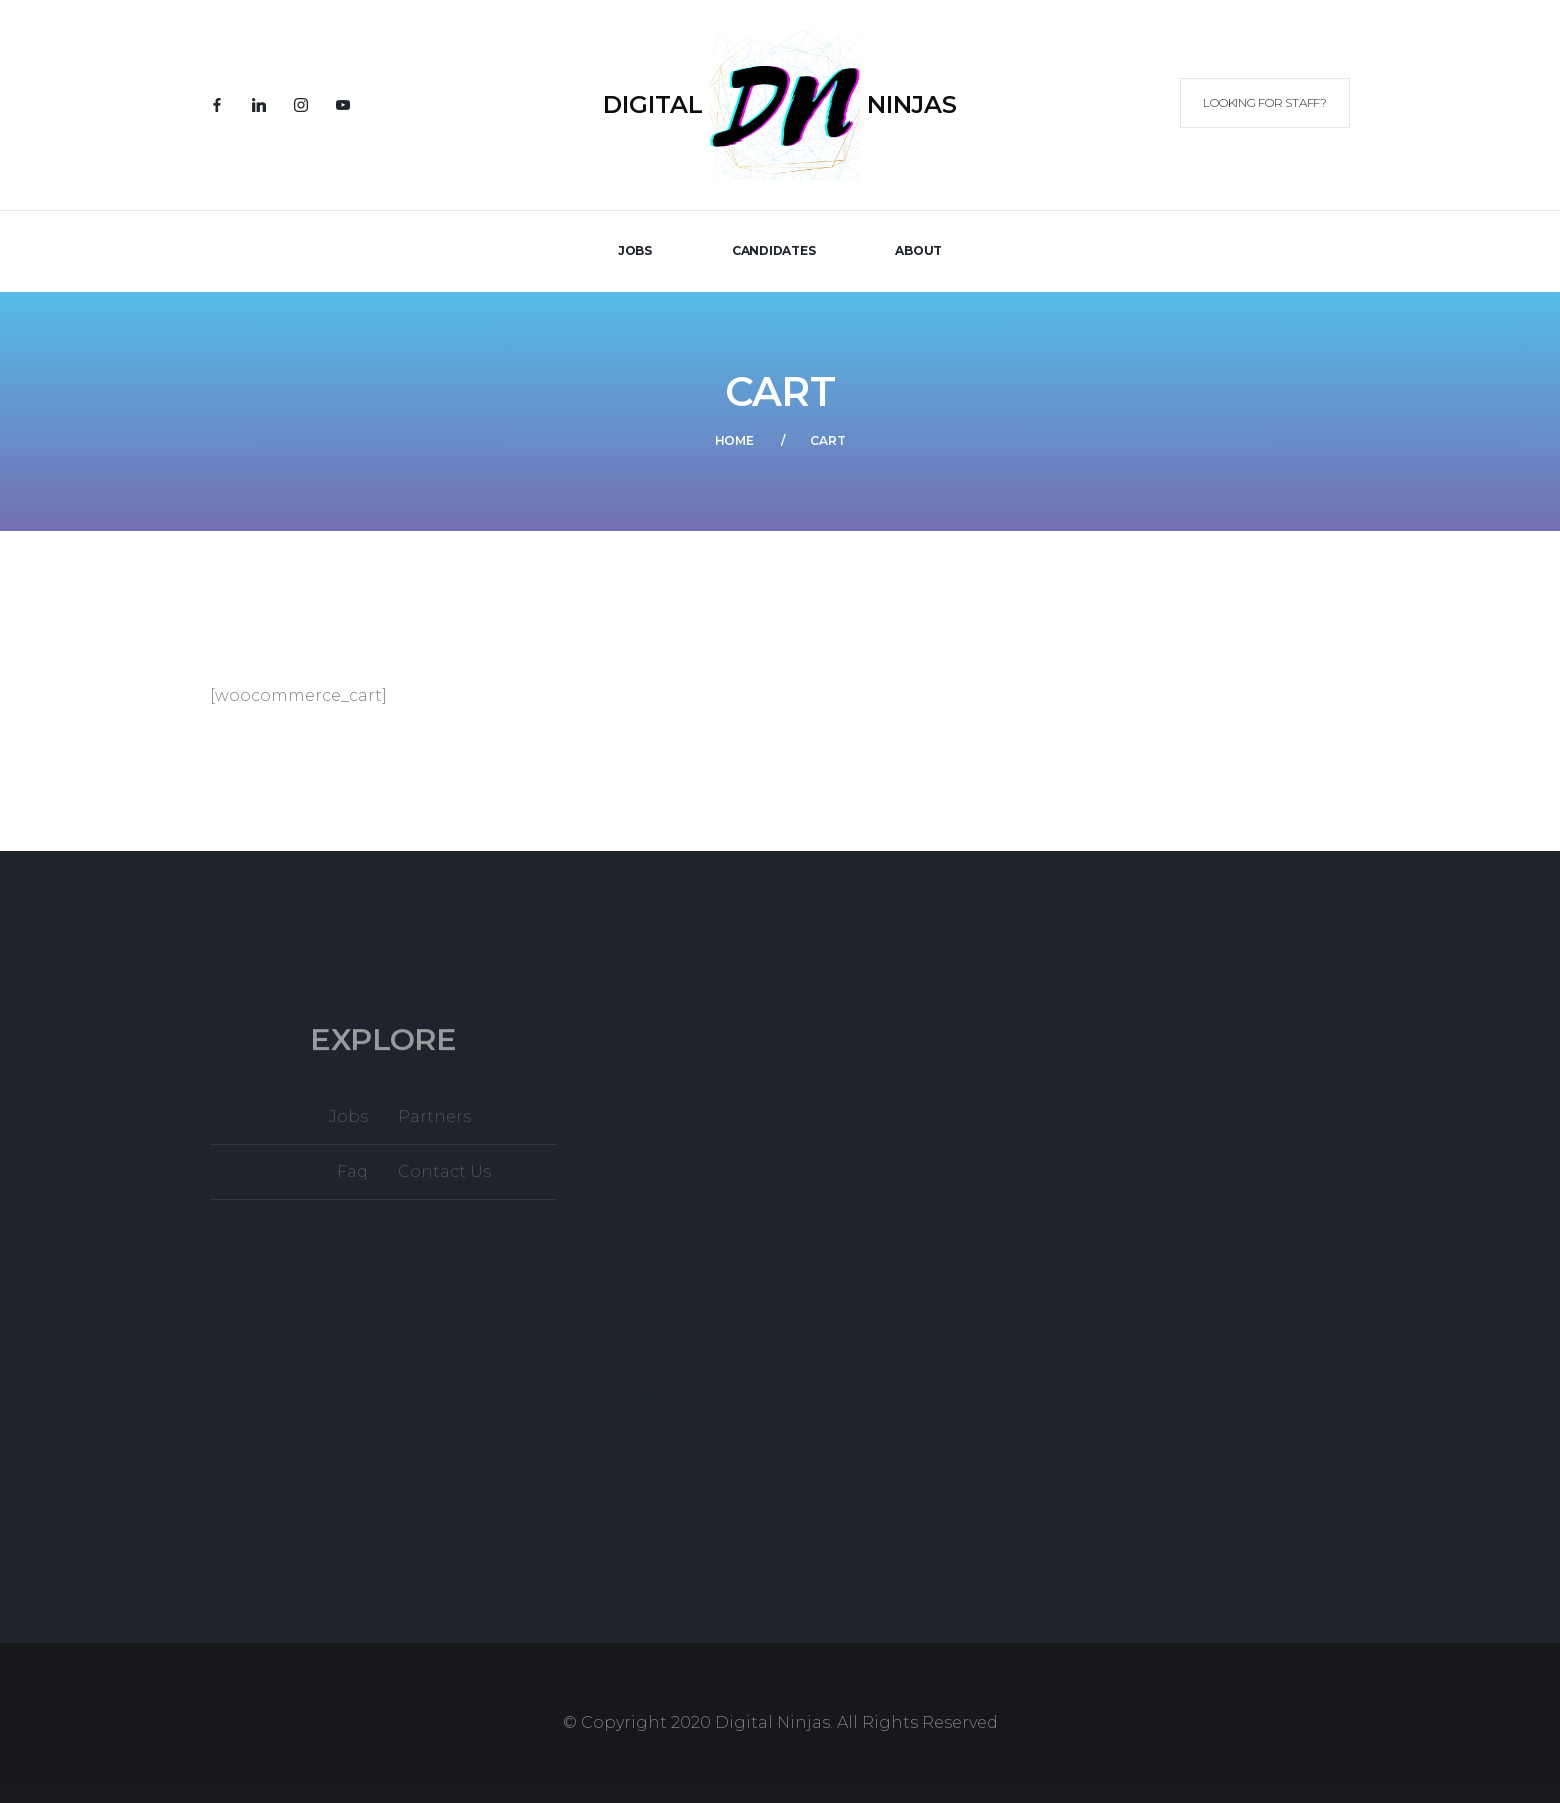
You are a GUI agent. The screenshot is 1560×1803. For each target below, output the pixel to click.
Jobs (348, 1126)
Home (734, 440)
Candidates (774, 250)
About (918, 250)
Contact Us (444, 1181)
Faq (352, 1181)
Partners (434, 1126)
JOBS (635, 250)
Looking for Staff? (1265, 102)
